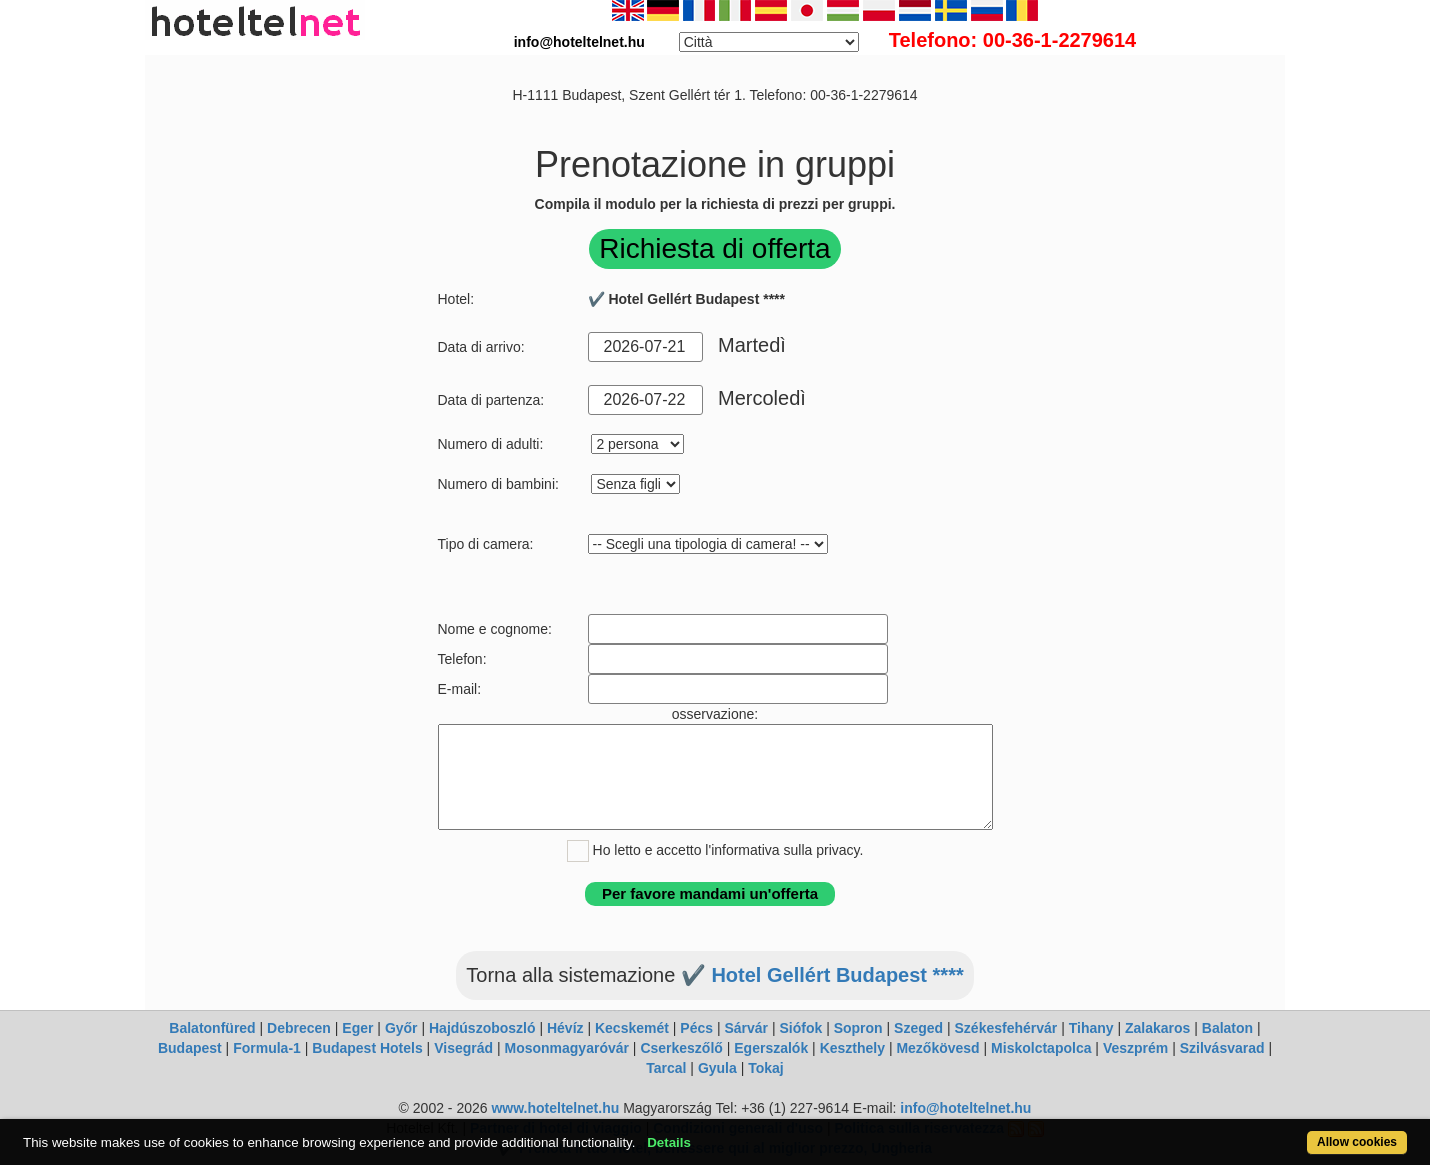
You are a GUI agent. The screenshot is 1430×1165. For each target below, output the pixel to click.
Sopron (858, 1028)
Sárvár (746, 1028)
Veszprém (1135, 1048)
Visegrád (463, 1048)
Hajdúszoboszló (482, 1028)
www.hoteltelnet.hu (555, 1108)
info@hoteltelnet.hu (965, 1108)
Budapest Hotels (367, 1048)
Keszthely (852, 1048)
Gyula (717, 1068)
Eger (357, 1028)
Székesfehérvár (1006, 1028)
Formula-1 (267, 1048)
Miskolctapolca (1041, 1048)
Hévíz (565, 1028)
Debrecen (299, 1028)
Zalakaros (1157, 1028)
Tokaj (766, 1068)
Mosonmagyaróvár (566, 1048)
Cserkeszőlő (681, 1048)
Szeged (918, 1028)
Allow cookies (1357, 1142)
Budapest (190, 1048)
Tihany (1091, 1028)
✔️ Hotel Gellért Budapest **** (822, 975)
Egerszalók (771, 1048)
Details (669, 1142)
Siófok (800, 1028)
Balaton (1227, 1028)
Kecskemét (632, 1028)
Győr (401, 1028)
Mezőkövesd (937, 1048)
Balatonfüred (212, 1028)
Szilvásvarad (1222, 1048)
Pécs (696, 1028)
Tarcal (666, 1068)
